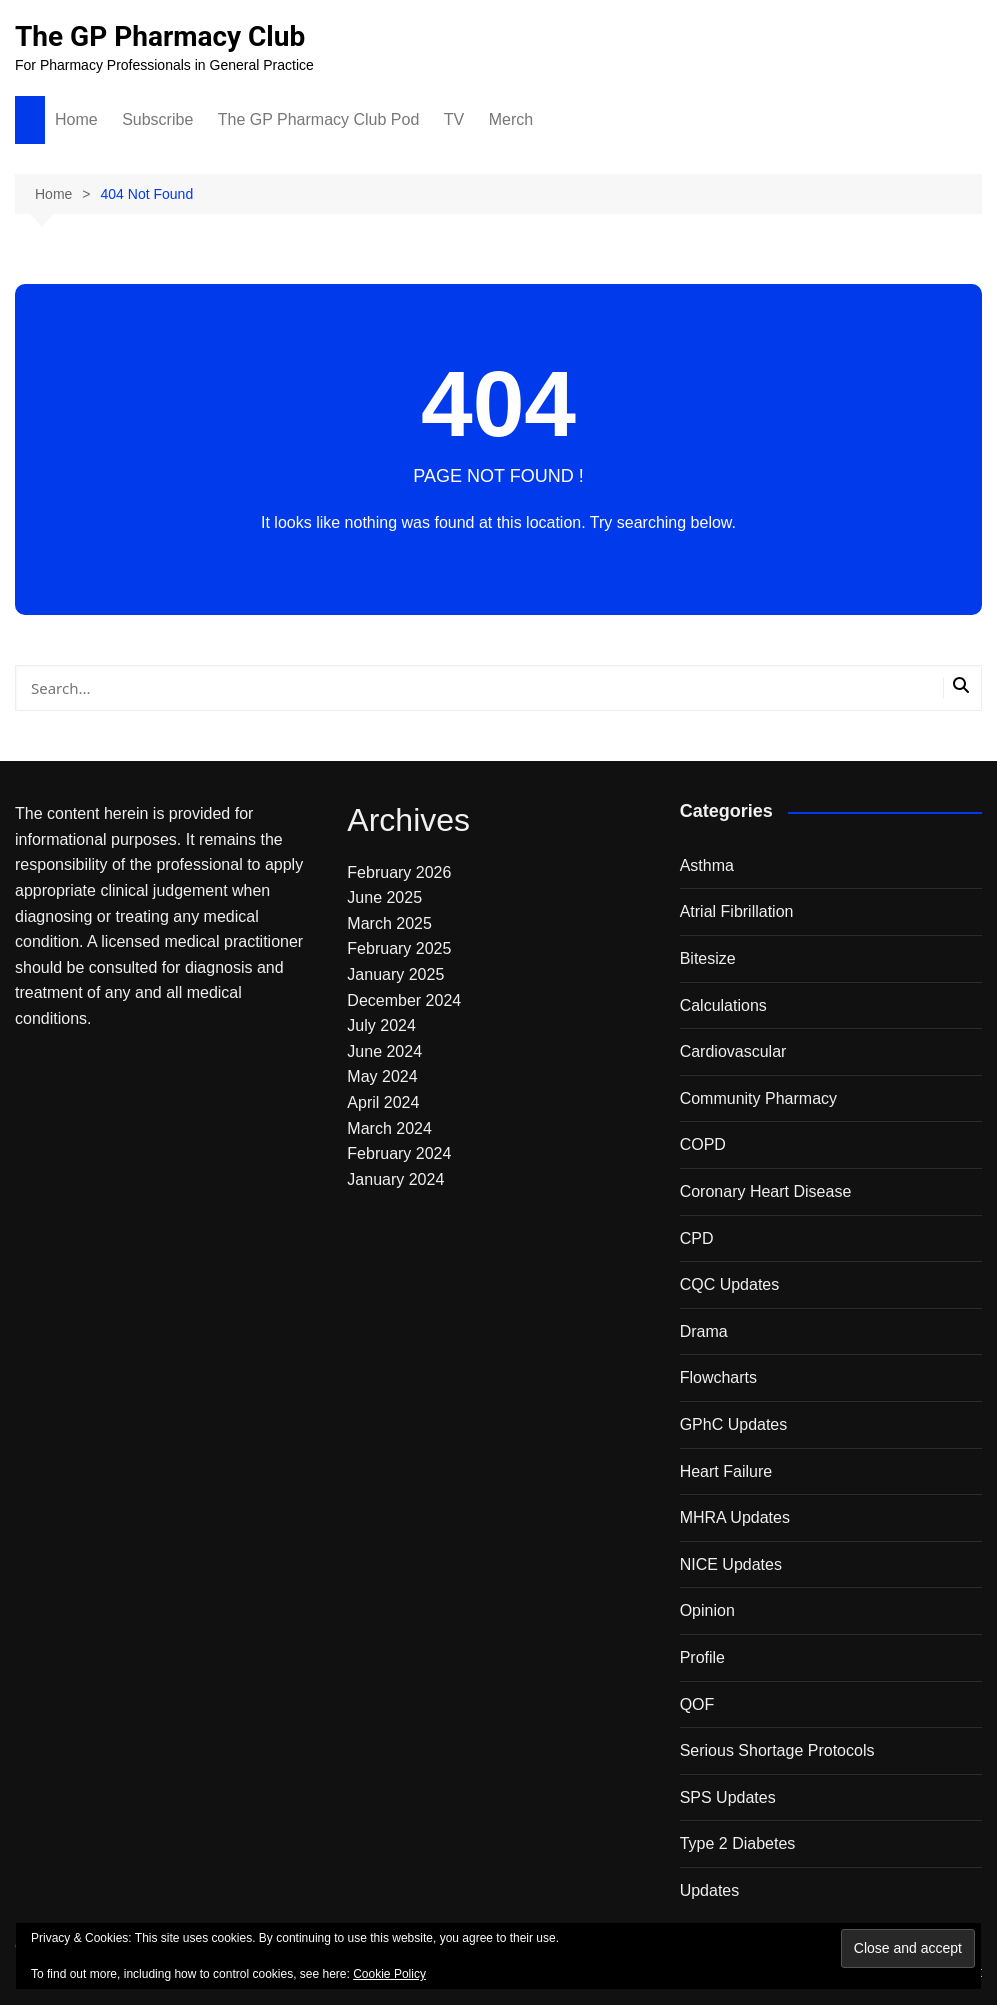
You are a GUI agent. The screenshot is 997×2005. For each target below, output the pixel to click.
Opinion (707, 1610)
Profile (702, 1657)
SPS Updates (728, 1797)
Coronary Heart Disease (766, 1191)
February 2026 (399, 872)
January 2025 (395, 974)
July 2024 (381, 1025)
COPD (703, 1144)
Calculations (723, 1005)
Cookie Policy (389, 1974)
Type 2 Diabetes (738, 1843)
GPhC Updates (734, 1424)
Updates (710, 1890)
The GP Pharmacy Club (160, 36)
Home (76, 119)
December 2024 (404, 1000)
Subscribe (157, 119)
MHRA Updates (735, 1517)
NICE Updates (731, 1564)
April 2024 (383, 1102)
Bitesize (708, 958)
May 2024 (382, 1076)
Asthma (707, 865)
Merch (511, 119)
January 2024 (395, 1179)
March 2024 (389, 1128)
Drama (704, 1331)
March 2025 (389, 923)
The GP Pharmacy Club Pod (319, 119)
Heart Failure (726, 1471)
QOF (697, 1704)
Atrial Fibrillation (737, 911)
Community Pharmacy (758, 1098)
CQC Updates (730, 1284)
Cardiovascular (733, 1051)
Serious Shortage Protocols (777, 1750)
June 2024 (384, 1051)
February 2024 (399, 1153)
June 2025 (384, 897)
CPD (697, 1238)
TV (454, 119)
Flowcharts (718, 1377)
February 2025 (399, 948)
